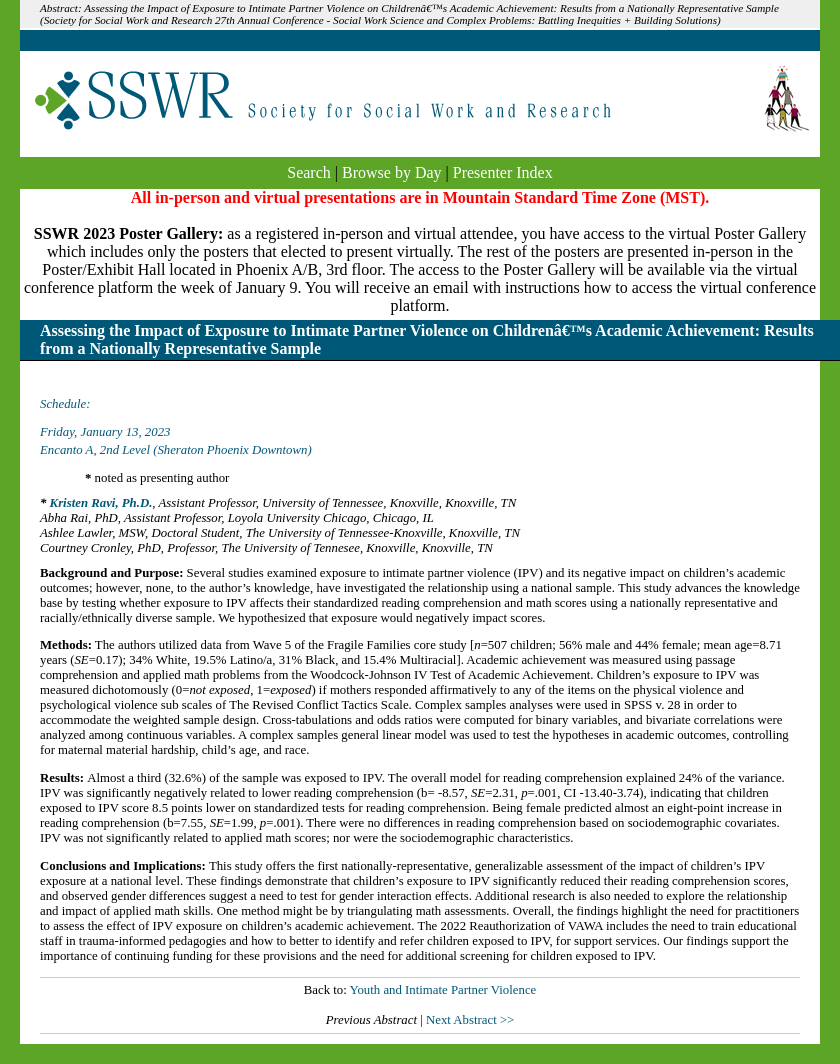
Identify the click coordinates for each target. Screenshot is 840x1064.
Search (309, 172)
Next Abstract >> (470, 1020)
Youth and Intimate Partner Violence (442, 990)
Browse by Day (392, 172)
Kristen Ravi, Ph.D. (101, 503)
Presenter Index (503, 172)
